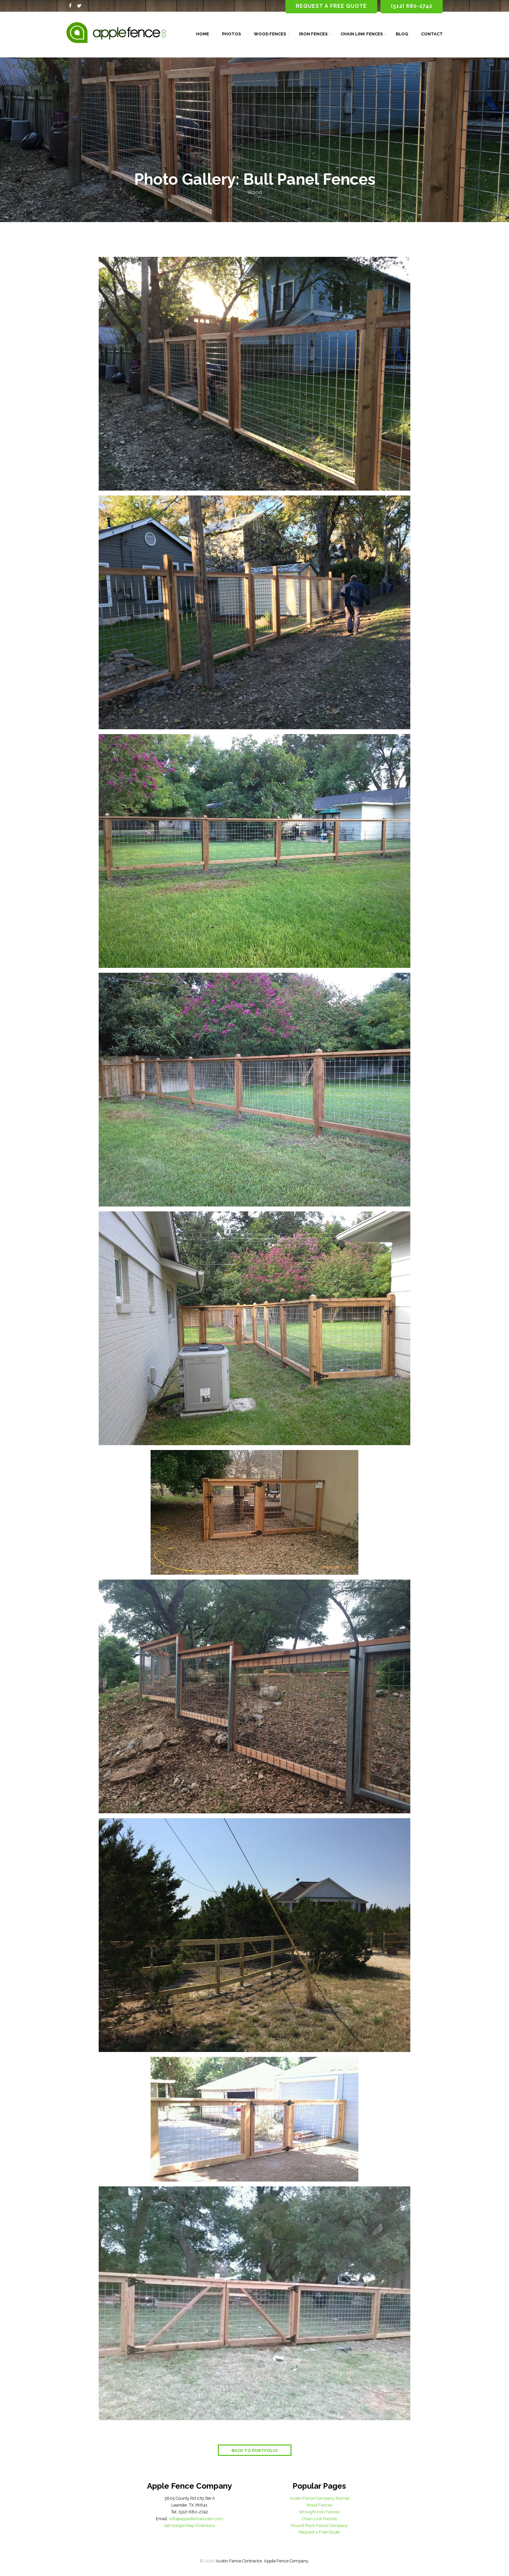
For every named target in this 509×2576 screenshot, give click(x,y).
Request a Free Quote (319, 2532)
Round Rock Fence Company (319, 2525)
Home (202, 33)
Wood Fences (270, 33)
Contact (432, 33)
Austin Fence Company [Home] (319, 2498)
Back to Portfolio (254, 2450)
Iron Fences (313, 33)
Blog (402, 33)
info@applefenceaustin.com (196, 2518)
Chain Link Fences (362, 33)
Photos (231, 33)
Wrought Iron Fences (319, 2511)
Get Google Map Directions (189, 2525)
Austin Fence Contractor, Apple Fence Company (262, 2560)
